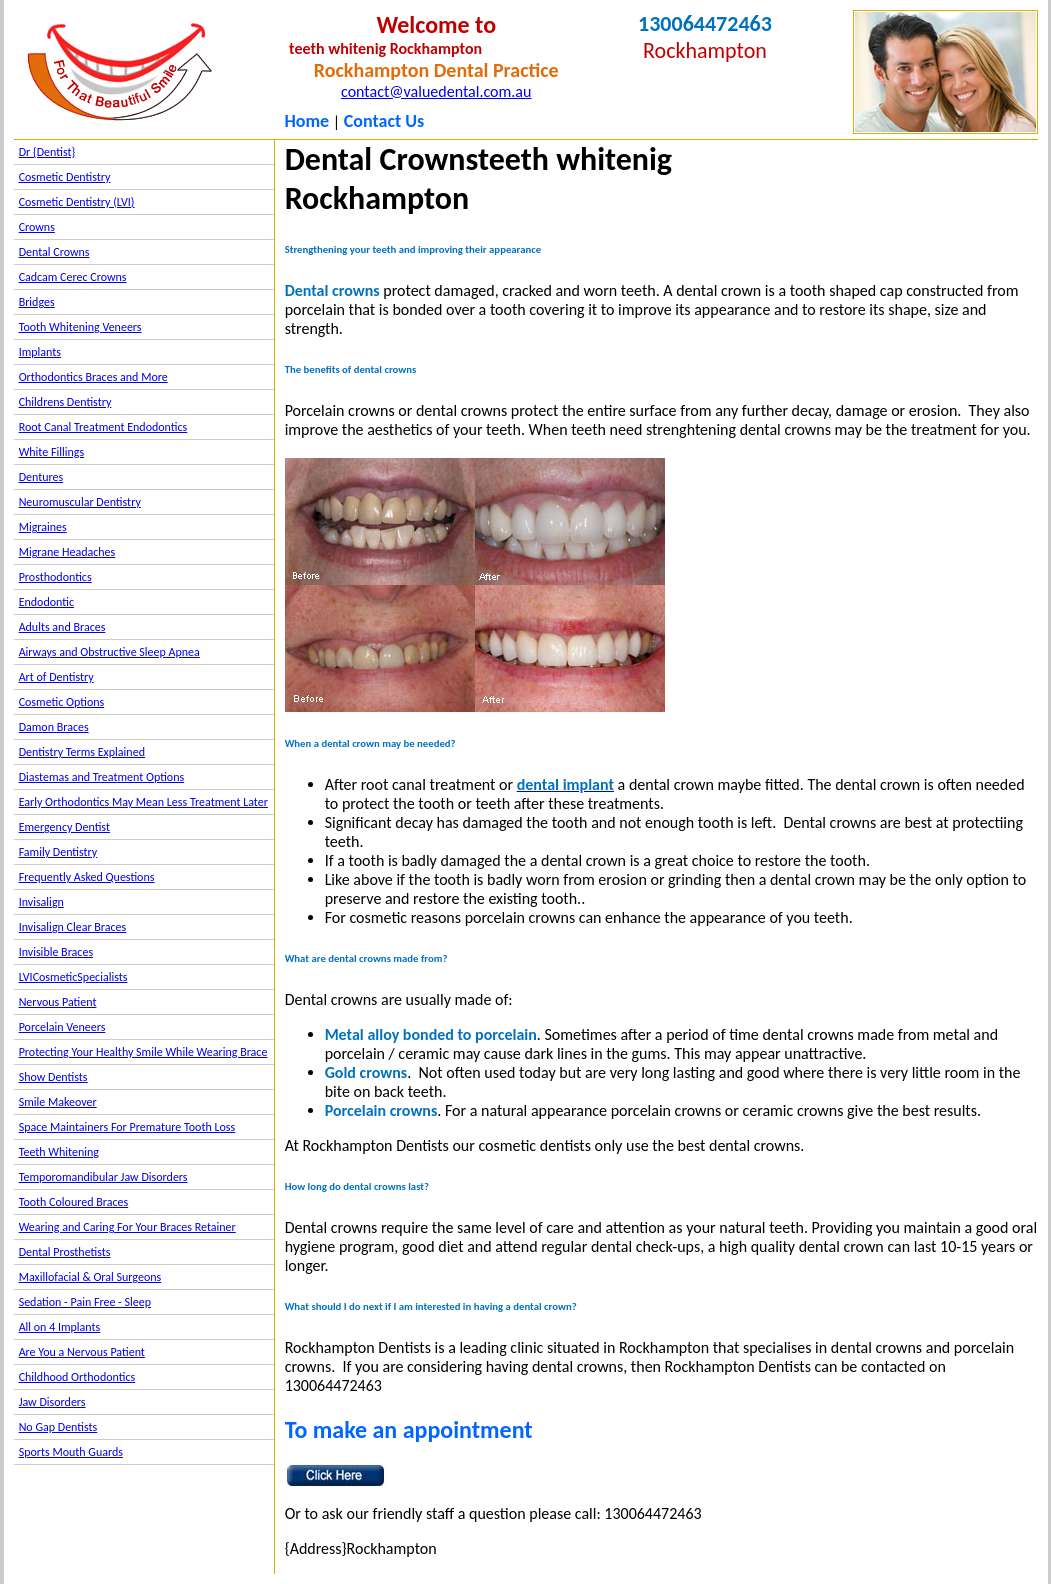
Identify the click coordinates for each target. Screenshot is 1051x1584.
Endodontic (46, 602)
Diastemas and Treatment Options (102, 777)
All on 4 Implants (60, 1327)
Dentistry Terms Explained (82, 752)
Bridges (37, 302)
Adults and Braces (62, 627)
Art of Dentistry (56, 677)
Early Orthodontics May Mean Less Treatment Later (143, 802)
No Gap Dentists (58, 1427)
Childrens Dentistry (65, 402)
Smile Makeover (58, 1102)
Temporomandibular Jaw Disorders (103, 1177)
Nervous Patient (58, 1002)
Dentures (41, 477)
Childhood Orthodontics (77, 1377)
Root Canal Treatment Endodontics (103, 427)
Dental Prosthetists (65, 1252)
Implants (40, 352)
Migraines (43, 527)
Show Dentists (53, 1077)
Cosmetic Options (62, 702)
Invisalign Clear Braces (73, 927)
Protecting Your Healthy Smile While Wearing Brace (143, 1052)
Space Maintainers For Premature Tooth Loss (127, 1127)
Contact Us (384, 121)
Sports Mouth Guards (71, 1452)
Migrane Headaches (67, 552)
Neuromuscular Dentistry (80, 502)
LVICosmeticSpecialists (73, 977)
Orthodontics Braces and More (93, 377)
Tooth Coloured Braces (74, 1202)
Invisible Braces (56, 952)
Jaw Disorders (52, 1402)
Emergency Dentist (64, 827)
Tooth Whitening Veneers (80, 327)
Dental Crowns (54, 252)
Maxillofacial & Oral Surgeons (90, 1277)
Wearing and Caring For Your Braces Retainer (127, 1227)
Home (306, 121)
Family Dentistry (58, 852)
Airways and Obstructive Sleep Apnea (109, 652)
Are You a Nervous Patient (82, 1352)
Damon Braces (54, 727)
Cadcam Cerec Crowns (73, 277)
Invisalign (41, 902)
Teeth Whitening (59, 1152)
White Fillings (51, 452)
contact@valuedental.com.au (436, 91)
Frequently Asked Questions (87, 877)
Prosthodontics (55, 577)
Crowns (37, 227)
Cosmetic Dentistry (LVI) (77, 202)
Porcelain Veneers (62, 1027)
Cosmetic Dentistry (65, 177)
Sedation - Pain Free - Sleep (85, 1302)
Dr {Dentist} (47, 152)
